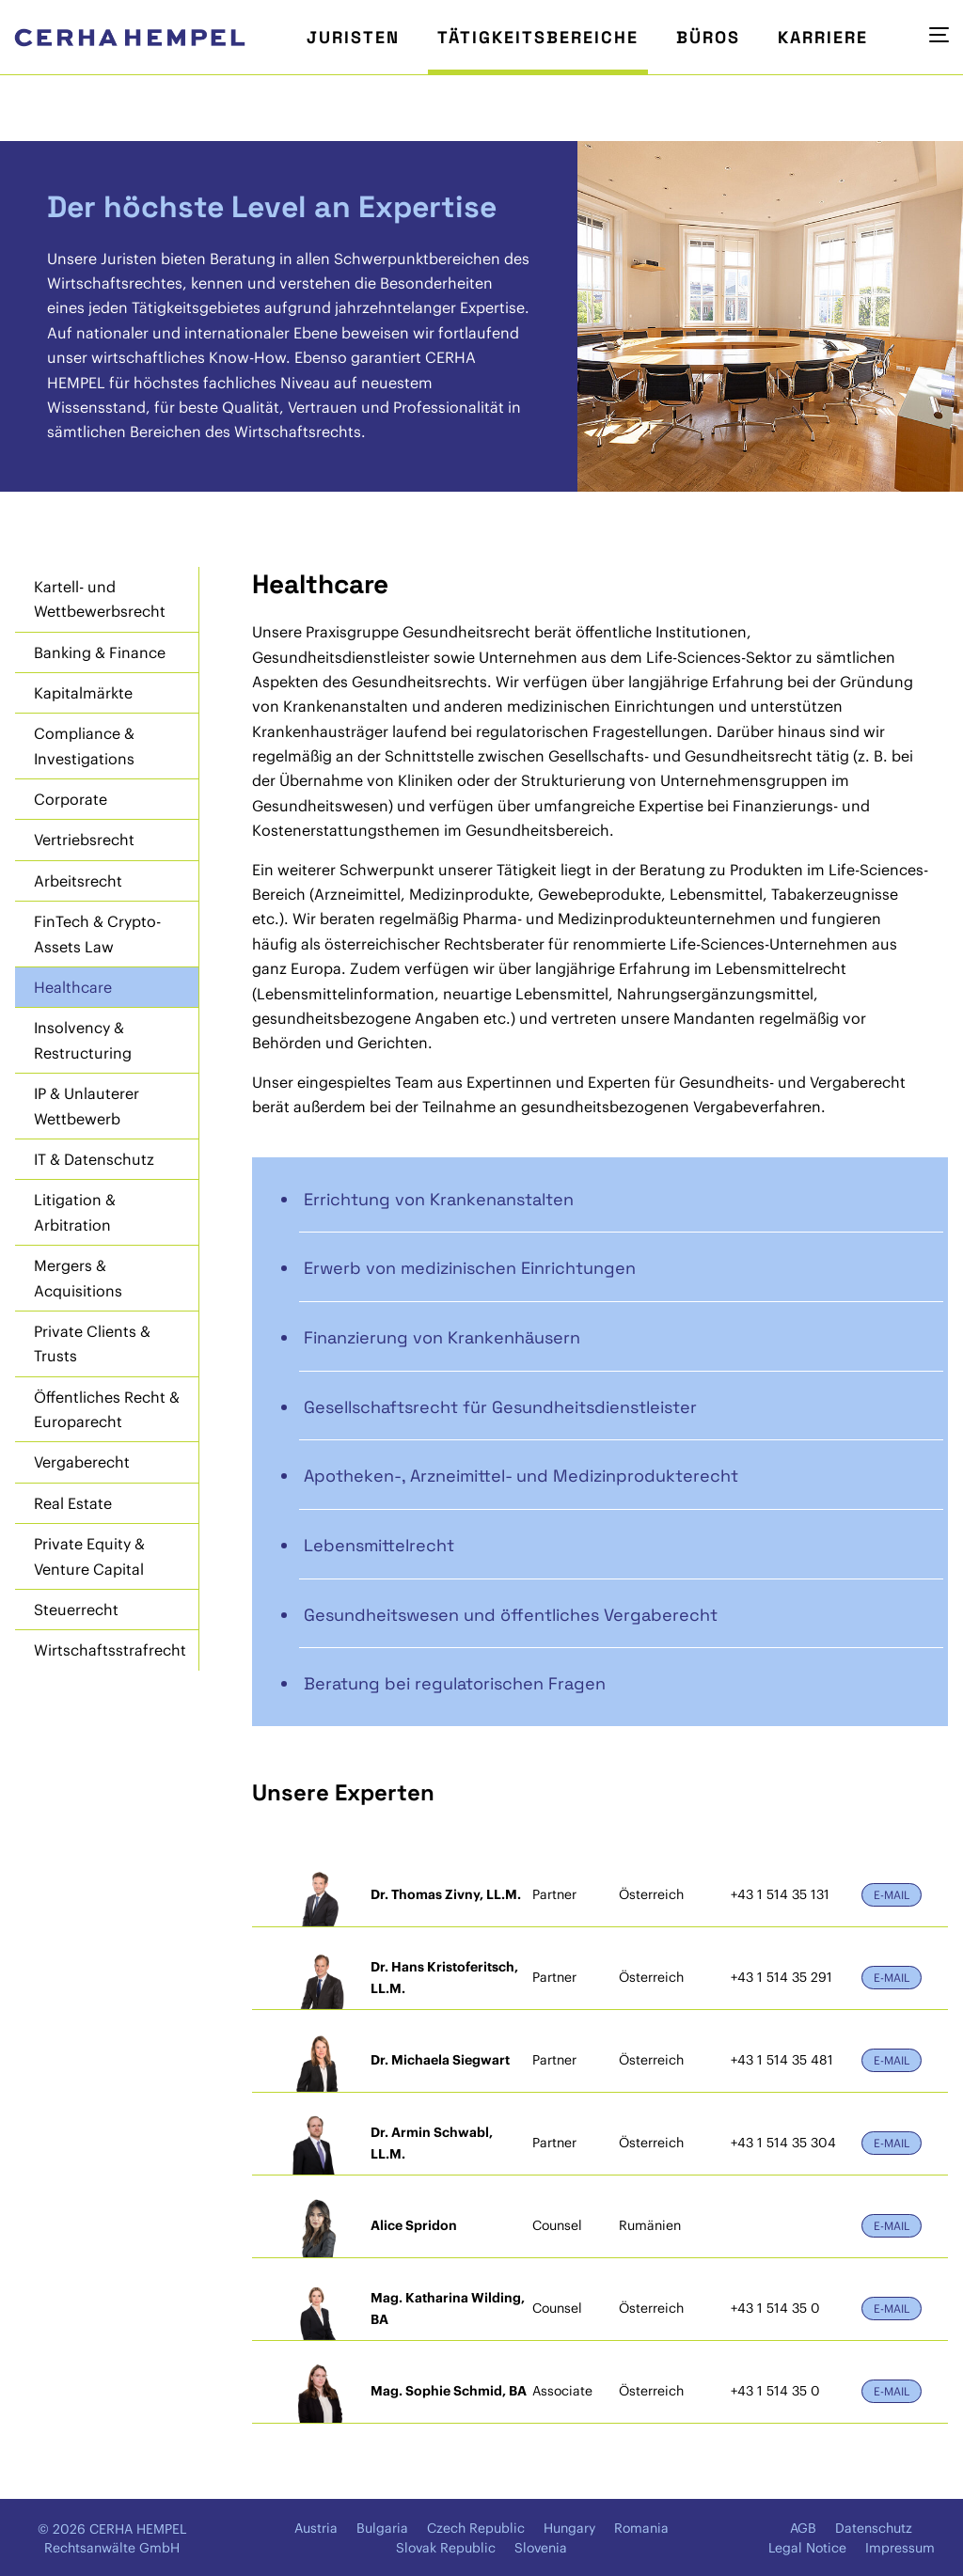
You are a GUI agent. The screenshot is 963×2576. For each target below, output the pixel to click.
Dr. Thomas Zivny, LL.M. (446, 1894)
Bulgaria (382, 2528)
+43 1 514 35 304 (783, 2142)
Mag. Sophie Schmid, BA (449, 2390)
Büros (708, 37)
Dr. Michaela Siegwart (440, 2059)
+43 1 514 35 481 (782, 2059)
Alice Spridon (414, 2225)
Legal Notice (807, 2547)
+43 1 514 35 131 (780, 1894)
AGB (803, 2528)
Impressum (900, 2547)
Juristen (353, 37)
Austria (316, 2528)
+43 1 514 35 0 (775, 2308)
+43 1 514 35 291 (781, 1977)
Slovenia (540, 2547)
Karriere (823, 37)
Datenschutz (873, 2528)
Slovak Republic (446, 2547)
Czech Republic (476, 2528)
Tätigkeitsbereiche (538, 37)
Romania (641, 2528)
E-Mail (891, 1895)
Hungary (569, 2528)
